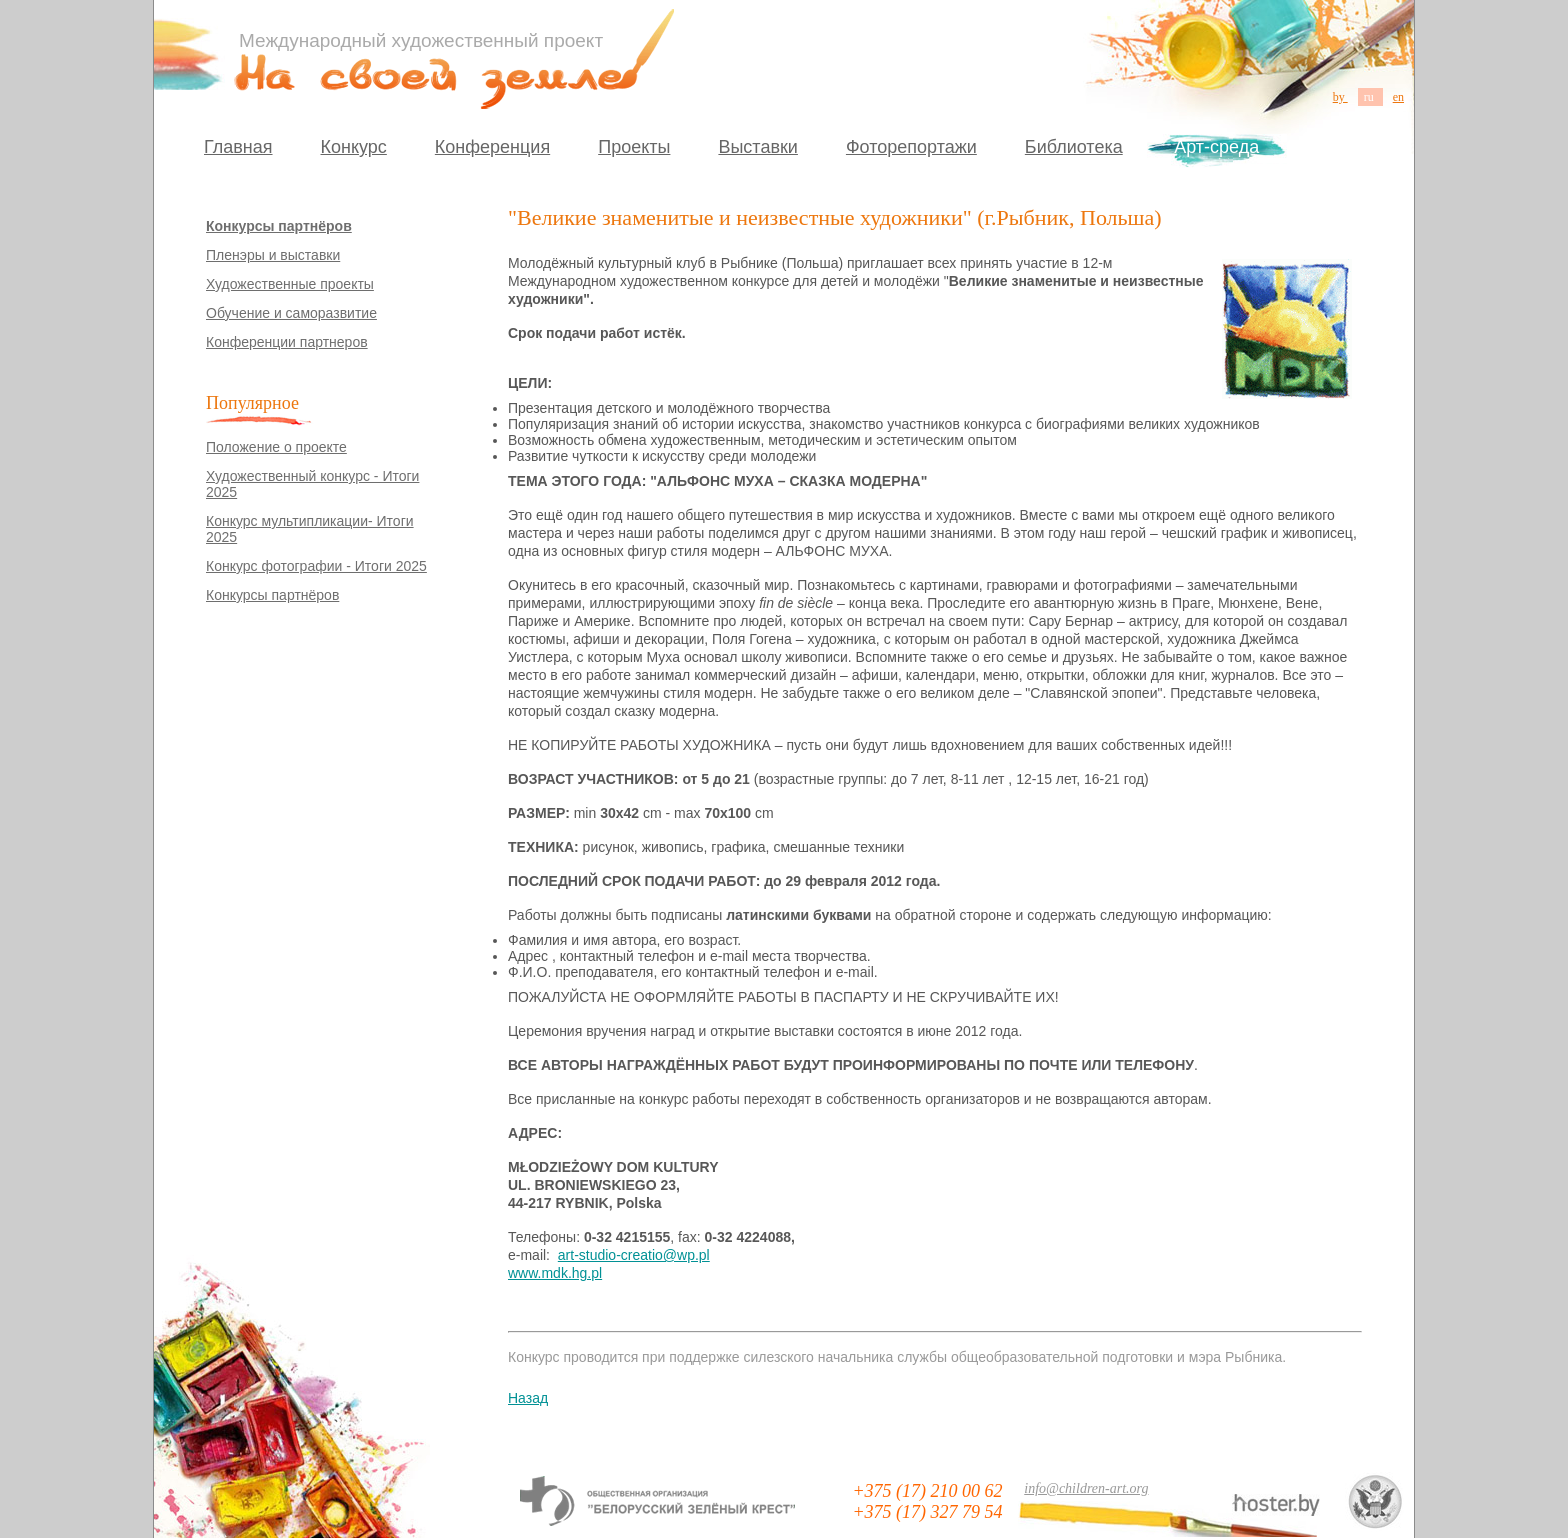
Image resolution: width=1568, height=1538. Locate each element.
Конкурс (354, 147)
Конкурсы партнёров (279, 226)
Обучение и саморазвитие (291, 313)
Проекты (634, 147)
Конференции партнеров (287, 342)
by (1340, 97)
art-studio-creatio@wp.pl (634, 1255)
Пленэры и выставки (273, 255)
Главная (238, 147)
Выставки (758, 147)
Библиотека (1074, 147)
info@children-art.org (1086, 1488)
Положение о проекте (276, 447)
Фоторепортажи (911, 147)
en (1398, 97)
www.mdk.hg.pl (555, 1273)
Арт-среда (1216, 147)
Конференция (492, 147)
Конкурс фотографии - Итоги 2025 (316, 566)
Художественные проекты (290, 284)
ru (1370, 97)
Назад (528, 1398)
